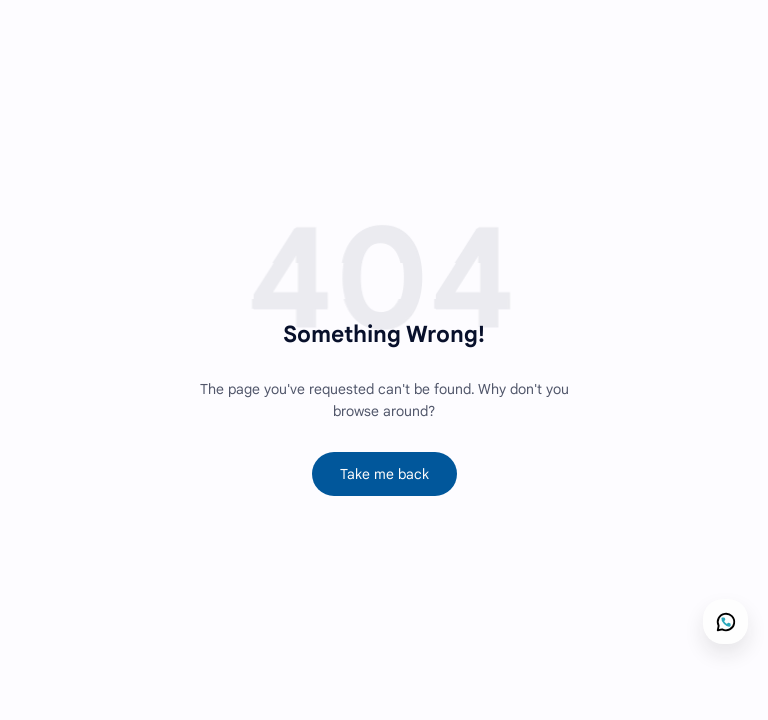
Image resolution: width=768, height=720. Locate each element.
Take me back (384, 474)
